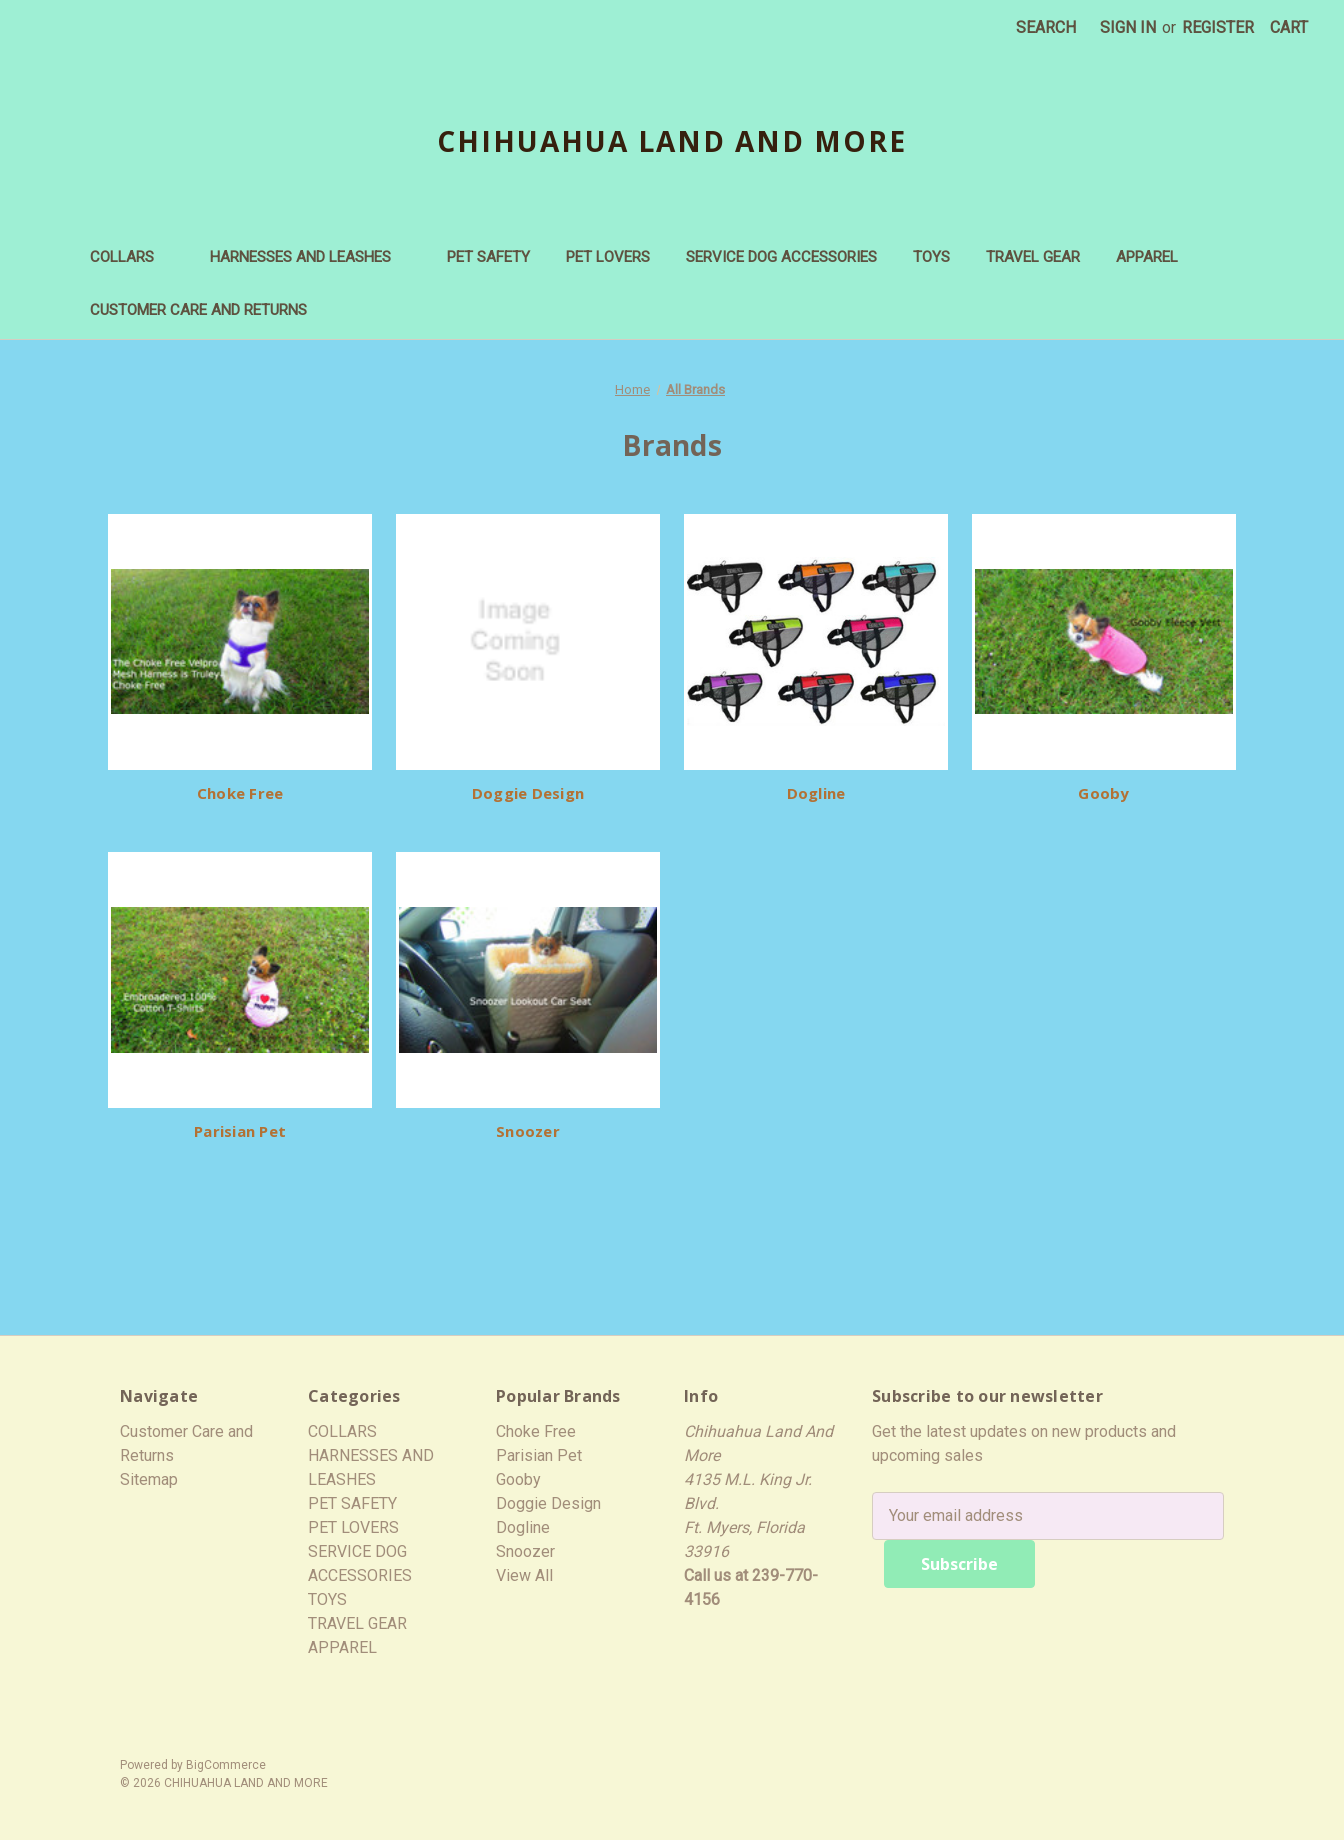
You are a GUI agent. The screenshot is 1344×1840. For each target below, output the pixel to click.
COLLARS (132, 257)
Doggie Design (528, 793)
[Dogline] (816, 642)
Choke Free (240, 793)
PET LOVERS (608, 257)
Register (1218, 27)
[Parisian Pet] (240, 980)
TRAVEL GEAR (1033, 257)
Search (1046, 27)
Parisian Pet (240, 1131)
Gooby (1103, 793)
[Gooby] (1104, 642)
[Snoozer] (528, 980)
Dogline (816, 793)
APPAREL (1157, 257)
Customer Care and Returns (198, 310)
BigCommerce (226, 1765)
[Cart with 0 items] (1289, 28)
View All (524, 1575)
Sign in (1128, 27)
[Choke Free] (240, 642)
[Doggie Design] (528, 642)
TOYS (931, 257)
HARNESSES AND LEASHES (310, 257)
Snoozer (528, 1131)
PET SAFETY (488, 257)
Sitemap (149, 1479)
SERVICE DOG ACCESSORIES (781, 257)
